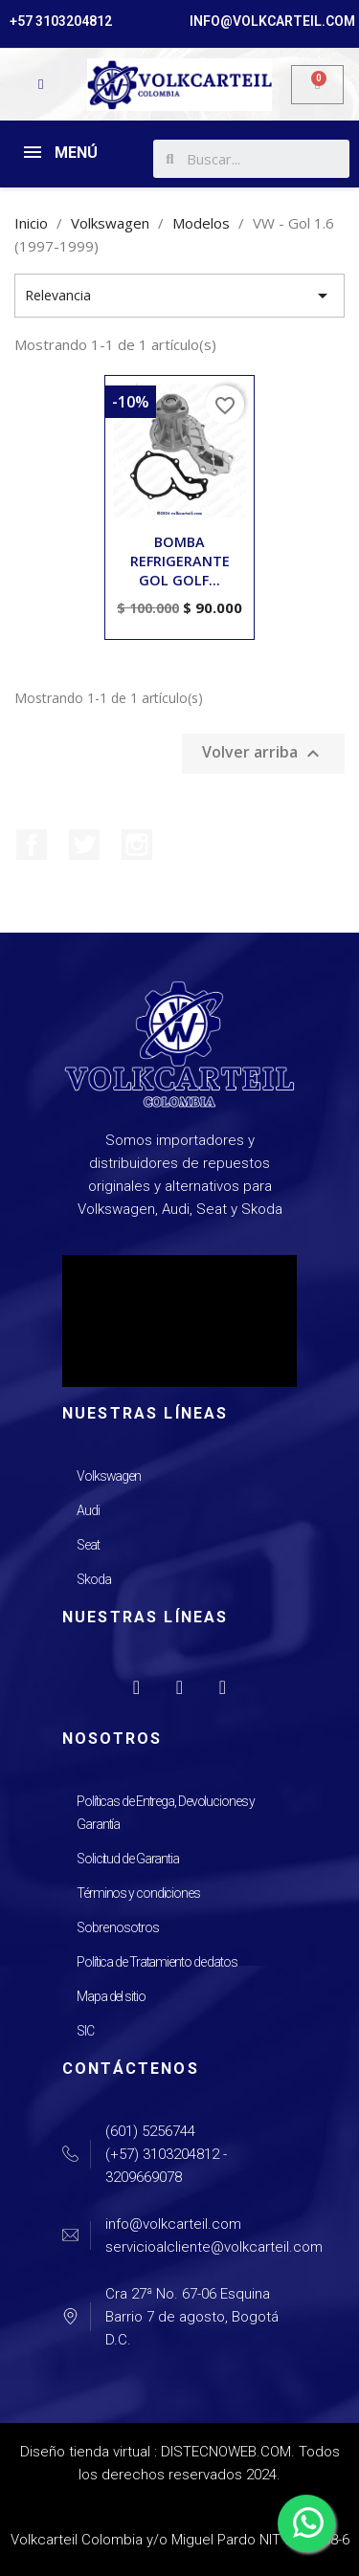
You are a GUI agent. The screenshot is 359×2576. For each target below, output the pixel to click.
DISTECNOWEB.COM (226, 2451)
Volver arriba (263, 753)
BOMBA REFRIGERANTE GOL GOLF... (180, 561)
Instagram (137, 844)
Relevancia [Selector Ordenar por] (179, 295)
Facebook (31, 844)
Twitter (84, 844)
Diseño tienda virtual (85, 2451)
